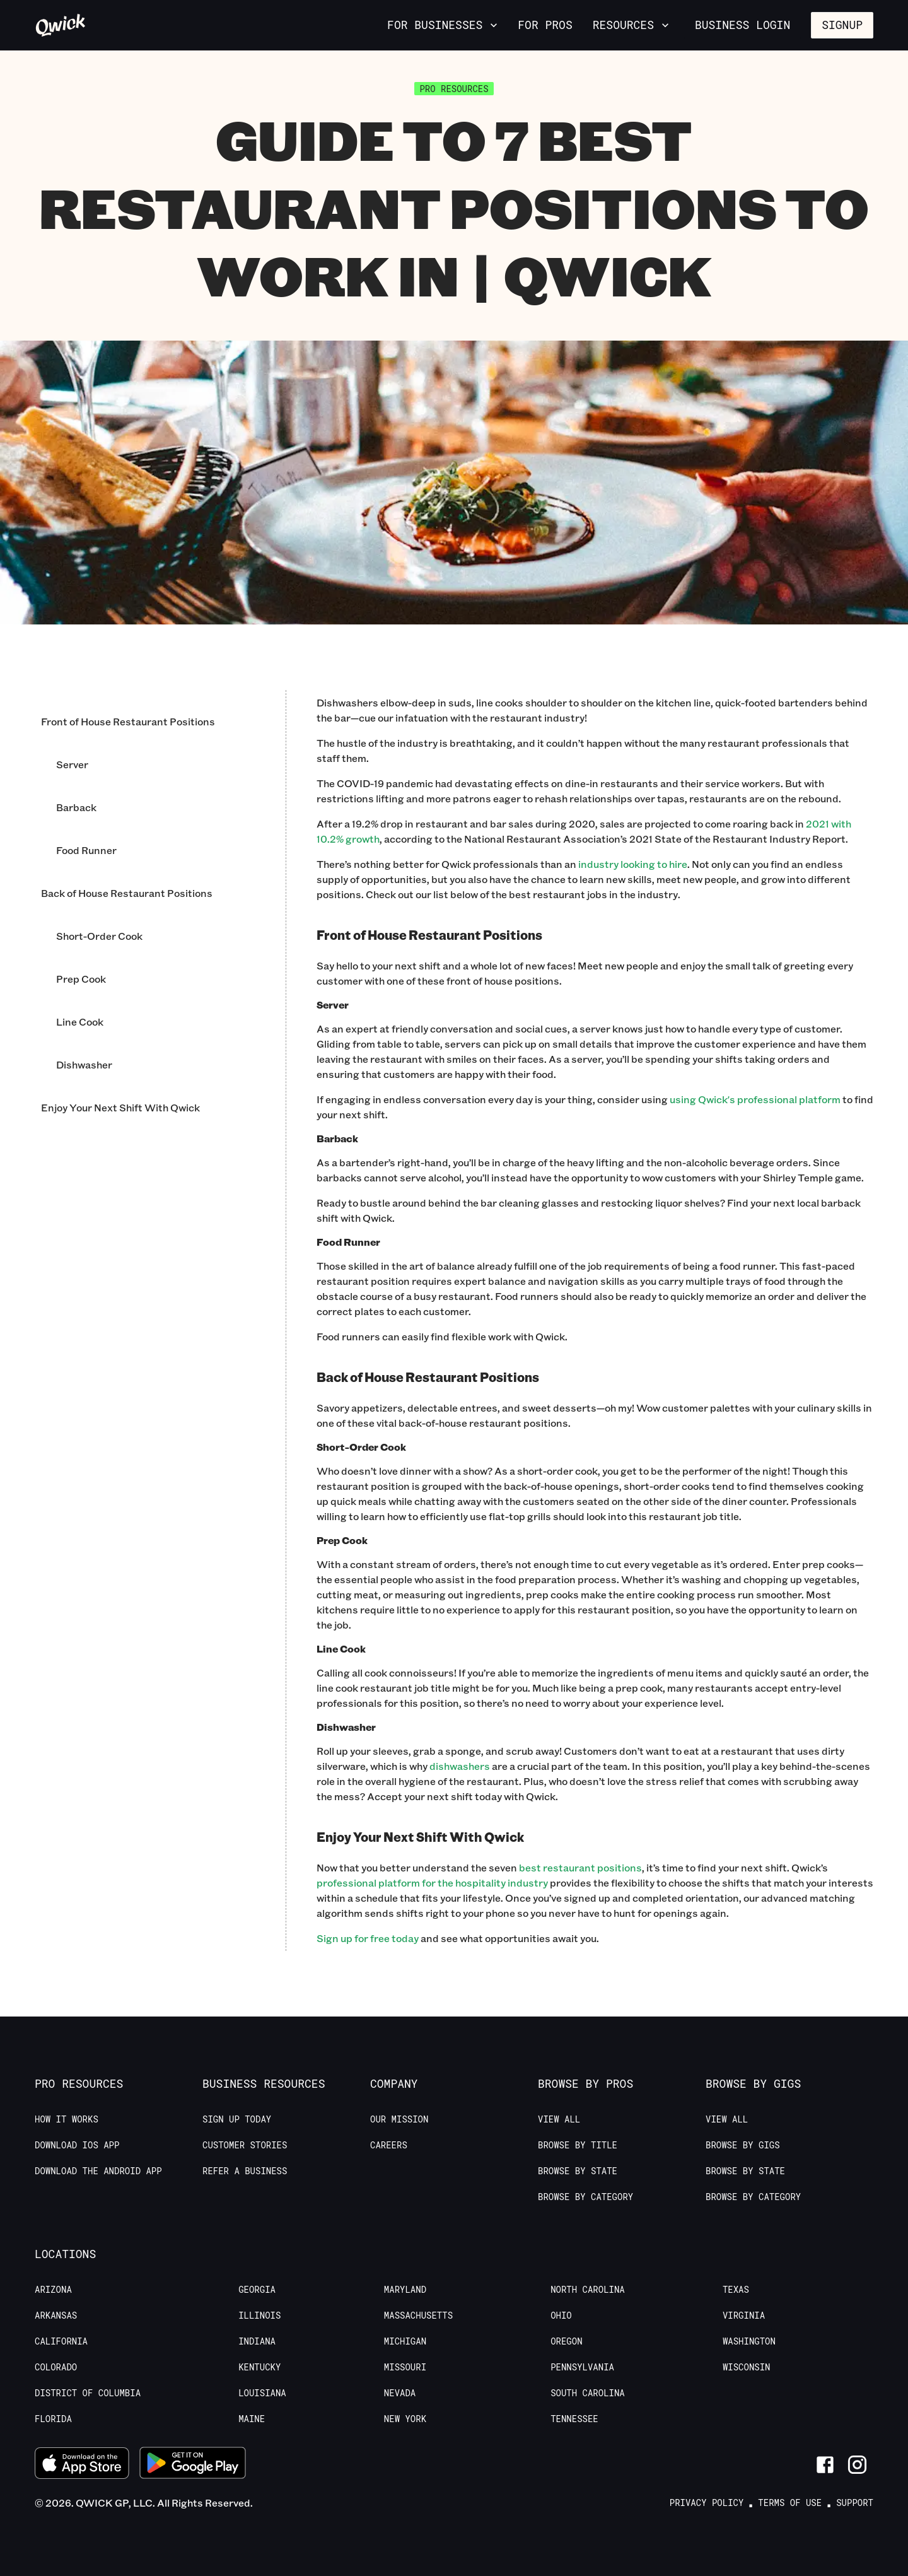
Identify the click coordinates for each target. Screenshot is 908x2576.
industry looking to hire (632, 863)
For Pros (545, 24)
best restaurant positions (580, 1867)
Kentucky (259, 2367)
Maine (251, 2419)
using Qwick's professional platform (755, 1099)
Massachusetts (418, 2315)
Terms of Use (790, 2503)
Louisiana (262, 2393)
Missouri (405, 2367)
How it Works (66, 2119)
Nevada (400, 2393)
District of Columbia (88, 2393)
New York (405, 2419)
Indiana (257, 2341)
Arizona (53, 2289)
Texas (736, 2289)
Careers (388, 2145)
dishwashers (459, 1765)
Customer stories (244, 2145)
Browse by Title (577, 2145)
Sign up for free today (368, 1938)
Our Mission (399, 2119)
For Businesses (443, 24)
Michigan (405, 2341)
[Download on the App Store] (82, 2465)
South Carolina (587, 2393)
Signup (842, 24)
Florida (53, 2419)
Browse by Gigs (743, 2145)
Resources (632, 24)
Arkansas (56, 2315)
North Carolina (587, 2289)
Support (854, 2503)
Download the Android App (98, 2171)
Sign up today (236, 2119)
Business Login (742, 24)
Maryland (405, 2289)
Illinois (259, 2315)
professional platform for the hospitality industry (432, 1882)
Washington (749, 2341)
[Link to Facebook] (825, 2465)
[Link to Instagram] (857, 2465)
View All (559, 2119)
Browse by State (577, 2171)
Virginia (744, 2315)
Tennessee (574, 2419)
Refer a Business (244, 2171)
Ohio (561, 2315)
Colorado (56, 2367)
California (61, 2341)
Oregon (566, 2341)
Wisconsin (747, 2367)
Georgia (257, 2289)
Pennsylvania (582, 2367)
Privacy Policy (707, 2503)
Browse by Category (585, 2197)
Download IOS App (77, 2145)
